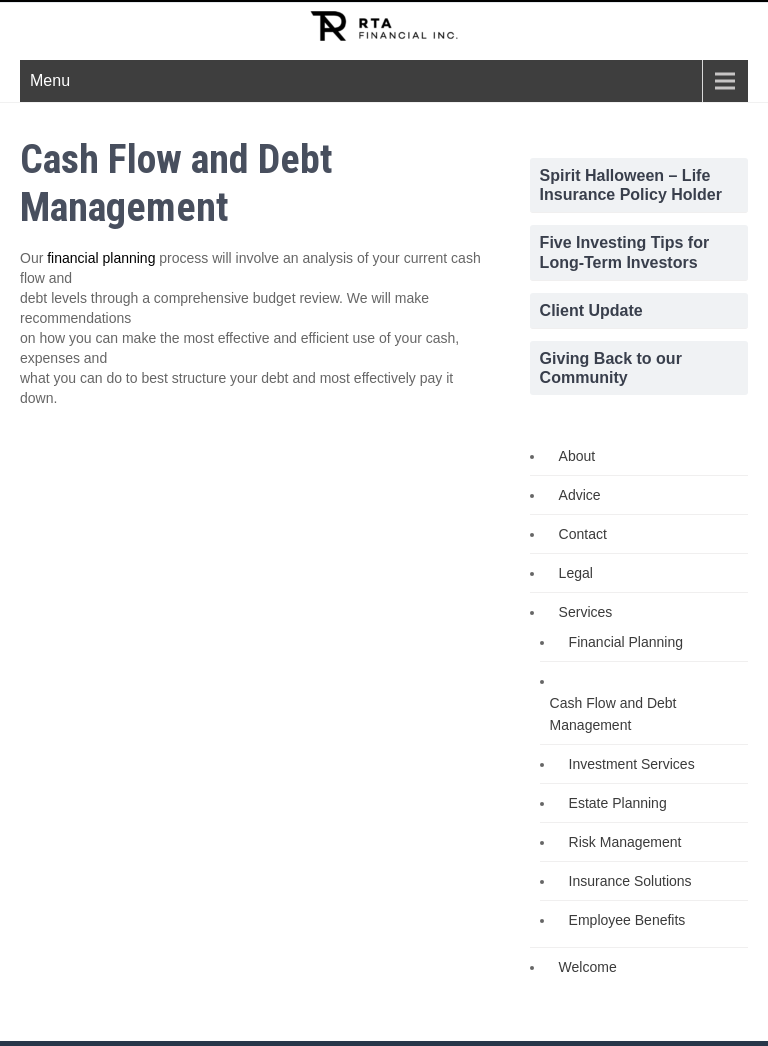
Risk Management (625, 842)
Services (586, 612)
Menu (50, 80)
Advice (580, 495)
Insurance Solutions (630, 881)
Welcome (588, 967)
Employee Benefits (627, 920)
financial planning (101, 258)
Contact (583, 534)
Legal (576, 573)
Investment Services (632, 764)
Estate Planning (618, 803)
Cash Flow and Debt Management (613, 714)
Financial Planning (626, 642)
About (577, 456)
